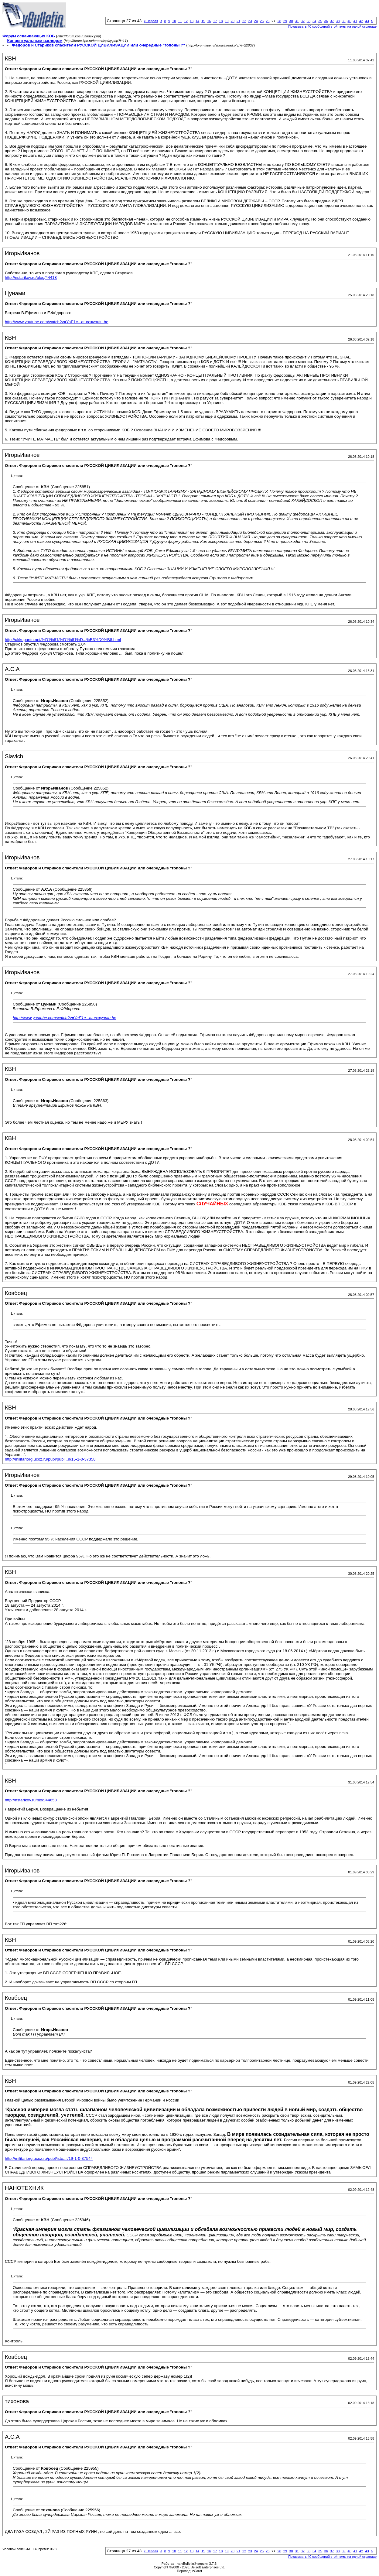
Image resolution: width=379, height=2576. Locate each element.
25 (262, 21)
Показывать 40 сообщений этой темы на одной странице (332, 26)
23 (250, 21)
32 (303, 21)
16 (209, 21)
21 (238, 21)
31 (297, 21)
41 (355, 21)
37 (332, 21)
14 (197, 21)
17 (215, 21)
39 (343, 21)
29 (285, 21)
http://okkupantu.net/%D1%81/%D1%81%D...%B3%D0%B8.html (63, 639)
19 (226, 21)
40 (349, 21)
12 (186, 21)
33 (308, 21)
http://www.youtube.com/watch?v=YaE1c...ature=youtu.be (56, 322)
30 (291, 21)
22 (244, 21)
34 (314, 21)
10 (174, 21)
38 (338, 21)
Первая (151, 21)
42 (361, 21)
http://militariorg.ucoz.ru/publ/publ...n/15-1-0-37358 (50, 1459)
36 (326, 21)
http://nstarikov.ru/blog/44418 (31, 277)
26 (267, 21)
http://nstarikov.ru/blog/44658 (31, 1800)
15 (203, 21)
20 (232, 21)
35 (320, 21)
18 (221, 21)
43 (367, 21)
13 (191, 21)
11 (180, 21)
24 (256, 21)
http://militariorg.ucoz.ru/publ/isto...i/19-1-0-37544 (49, 2158)
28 (279, 21)
